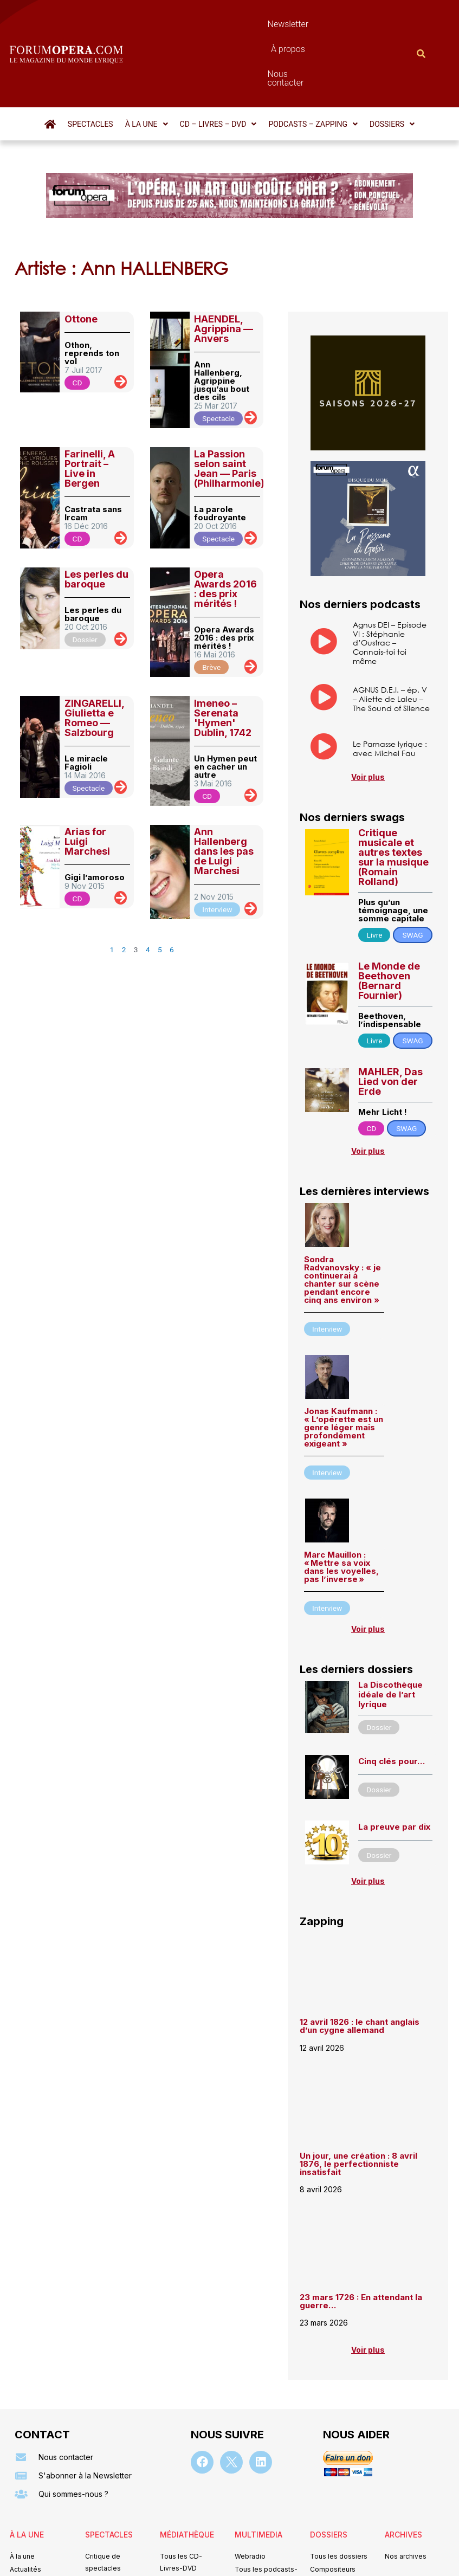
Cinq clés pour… (391, 1702)
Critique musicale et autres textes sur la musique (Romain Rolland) (393, 799)
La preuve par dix (394, 1768)
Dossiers (392, 65)
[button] (147, 66)
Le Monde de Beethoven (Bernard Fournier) (389, 922)
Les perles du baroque (96, 520)
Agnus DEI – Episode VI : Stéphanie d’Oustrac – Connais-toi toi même (389, 584)
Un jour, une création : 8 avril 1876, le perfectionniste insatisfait (358, 2105)
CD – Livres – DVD (218, 65)
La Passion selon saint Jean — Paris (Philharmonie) (229, 410)
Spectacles (90, 65)
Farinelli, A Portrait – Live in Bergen (89, 410)
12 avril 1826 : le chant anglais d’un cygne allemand (359, 1967)
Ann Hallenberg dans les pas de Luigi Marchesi (224, 792)
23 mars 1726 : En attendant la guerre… (361, 2242)
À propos (256, 24)
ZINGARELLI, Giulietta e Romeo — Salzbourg (94, 659)
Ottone (81, 260)
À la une (146, 65)
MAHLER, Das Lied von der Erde (390, 1023)
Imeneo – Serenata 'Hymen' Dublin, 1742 (222, 659)
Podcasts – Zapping (313, 65)
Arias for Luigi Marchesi (87, 782)
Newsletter (202, 24)
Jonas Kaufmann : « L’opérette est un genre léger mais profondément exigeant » (343, 1368)
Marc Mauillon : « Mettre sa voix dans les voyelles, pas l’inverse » (341, 1508)
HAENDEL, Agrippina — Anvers (223, 270)
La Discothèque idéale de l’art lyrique (390, 1636)
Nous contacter (318, 24)
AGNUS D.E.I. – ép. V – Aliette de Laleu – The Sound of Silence (391, 640)
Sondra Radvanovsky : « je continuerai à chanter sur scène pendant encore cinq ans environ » (342, 1221)
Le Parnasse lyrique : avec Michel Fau (390, 690)
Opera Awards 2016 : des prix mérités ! (225, 530)
